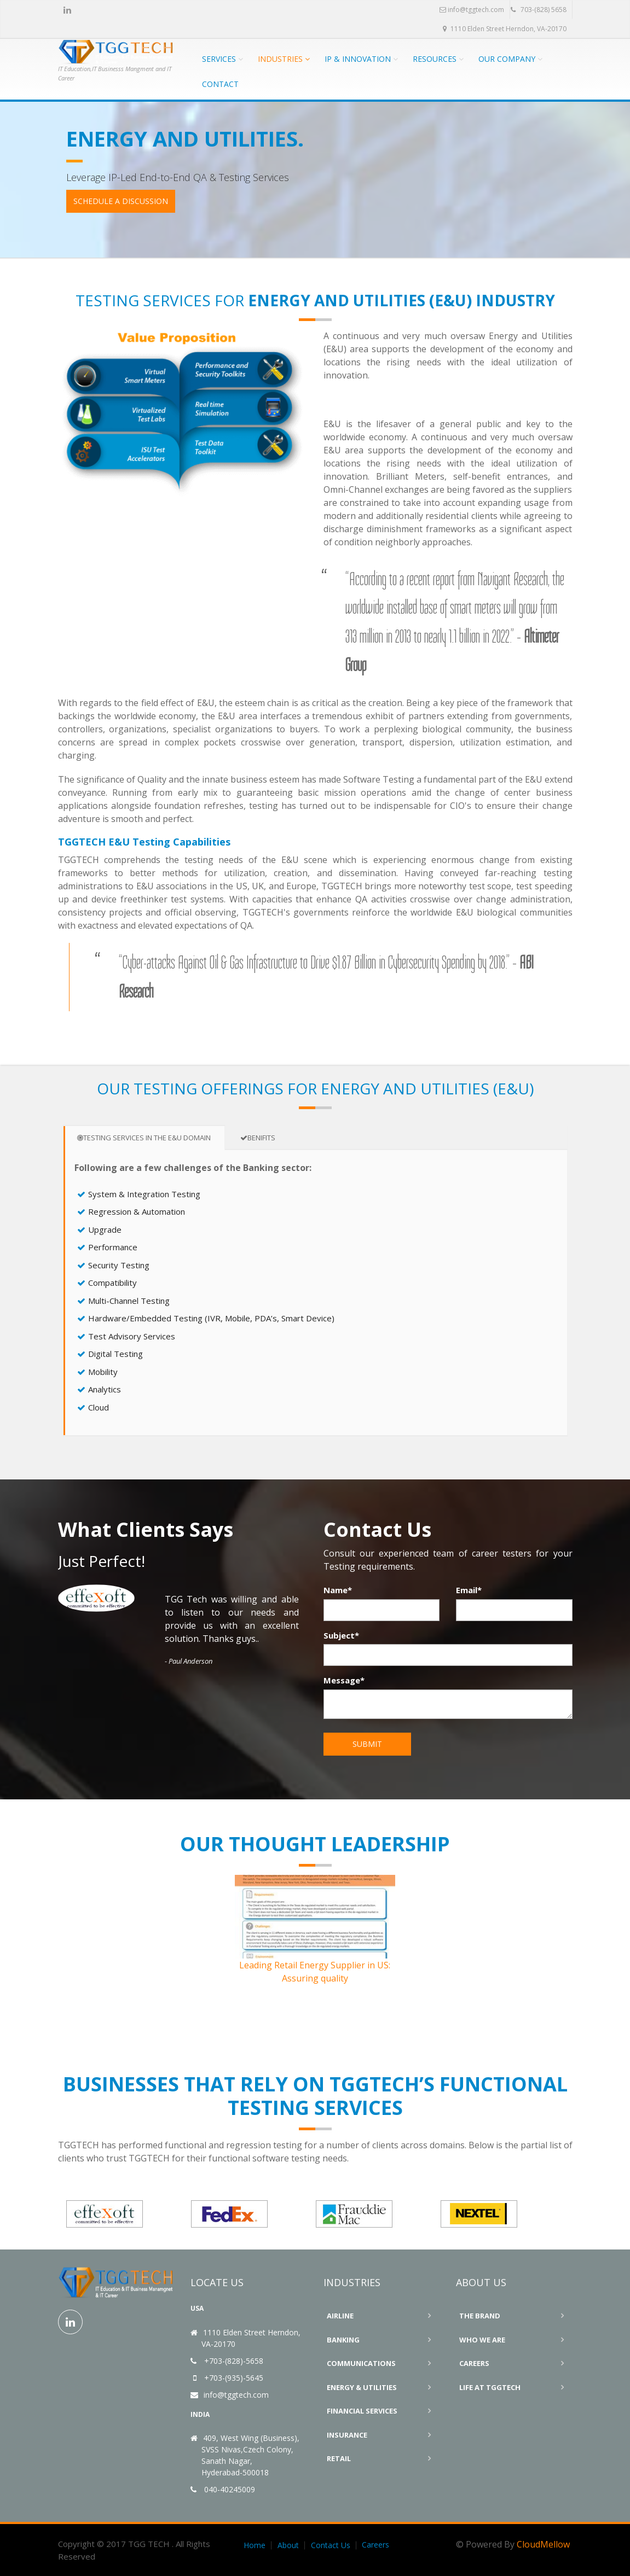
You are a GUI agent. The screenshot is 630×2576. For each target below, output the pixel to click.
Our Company (506, 59)
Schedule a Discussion (120, 201)
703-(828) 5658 (539, 9)
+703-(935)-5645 (233, 2378)
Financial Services (362, 2411)
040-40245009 (229, 2489)
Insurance (347, 2435)
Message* (344, 1680)
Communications (361, 2363)
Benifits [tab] (257, 1138)
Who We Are (482, 2340)
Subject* (341, 1635)
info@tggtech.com (472, 9)
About (288, 2545)
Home (254, 2545)
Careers (474, 2363)
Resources (434, 59)
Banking (343, 2340)
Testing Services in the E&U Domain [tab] (144, 1138)
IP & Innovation (358, 59)
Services (219, 59)
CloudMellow (543, 2544)
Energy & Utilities (362, 2387)
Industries (280, 59)
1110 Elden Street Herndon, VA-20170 (504, 28)
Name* (337, 1589)
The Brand (479, 2316)
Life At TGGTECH (490, 2387)
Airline (340, 2316)
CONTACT (220, 84)
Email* (469, 1589)
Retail (339, 2458)
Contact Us (330, 2545)
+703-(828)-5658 (233, 2361)
